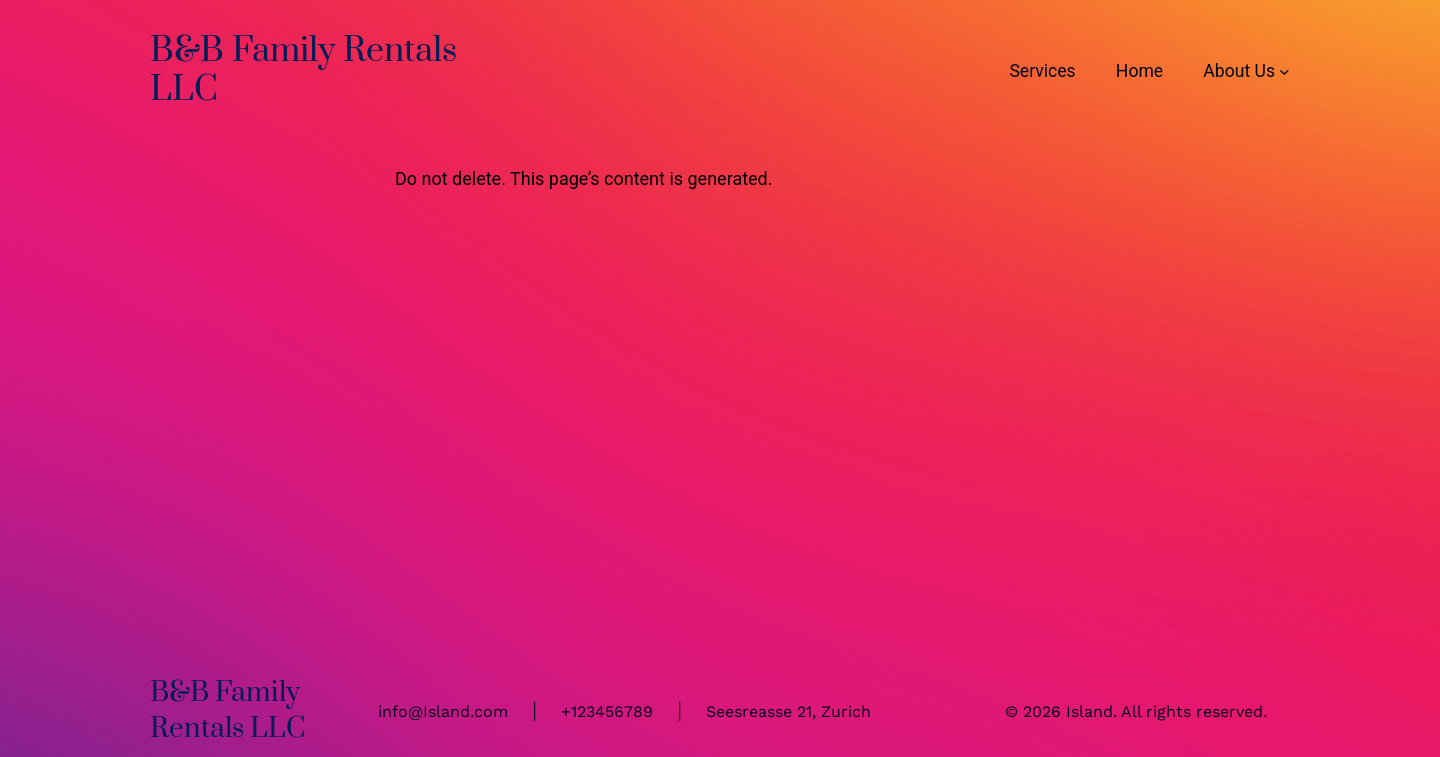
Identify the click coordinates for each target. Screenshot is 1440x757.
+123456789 (607, 711)
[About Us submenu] (1284, 70)
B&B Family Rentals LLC (303, 70)
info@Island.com (443, 711)
